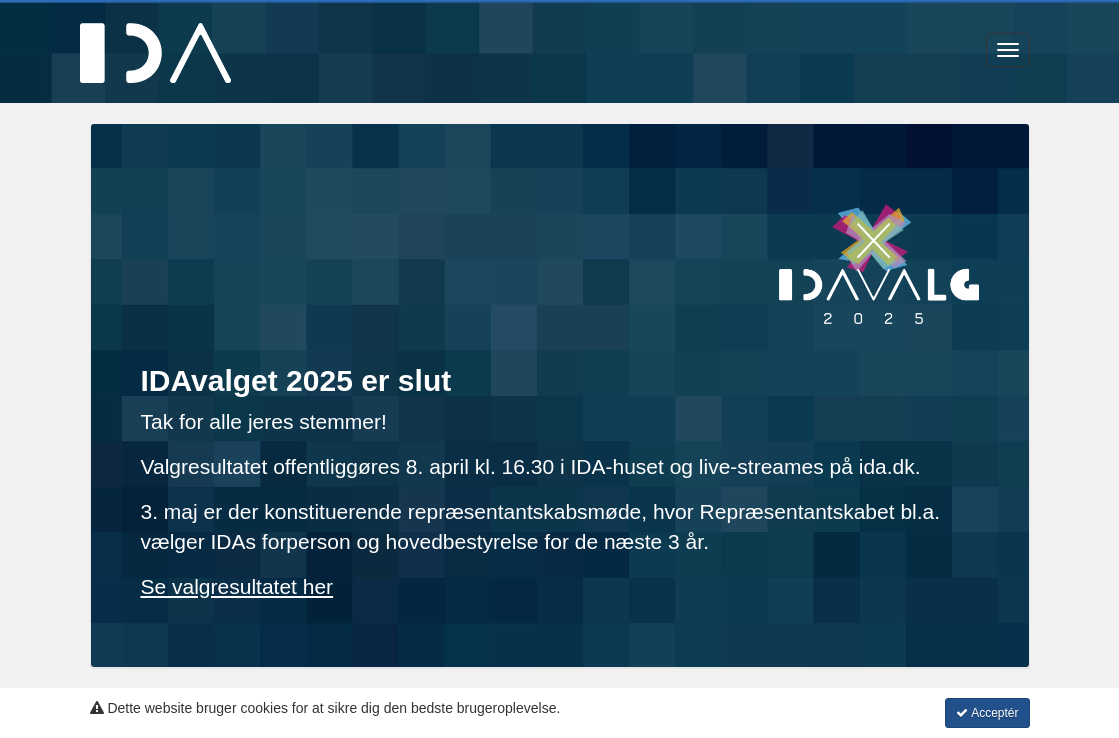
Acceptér (987, 713)
